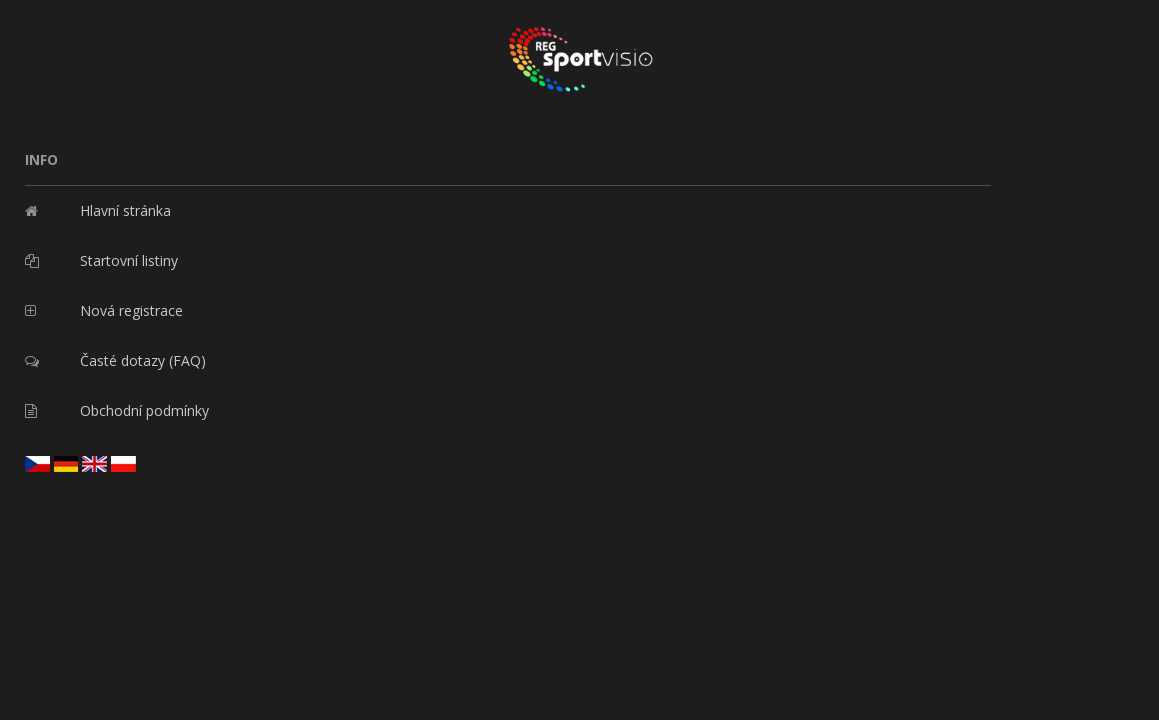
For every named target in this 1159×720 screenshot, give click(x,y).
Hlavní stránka (98, 210)
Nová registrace (104, 310)
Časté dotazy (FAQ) (115, 360)
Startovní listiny (101, 260)
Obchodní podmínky (117, 410)
